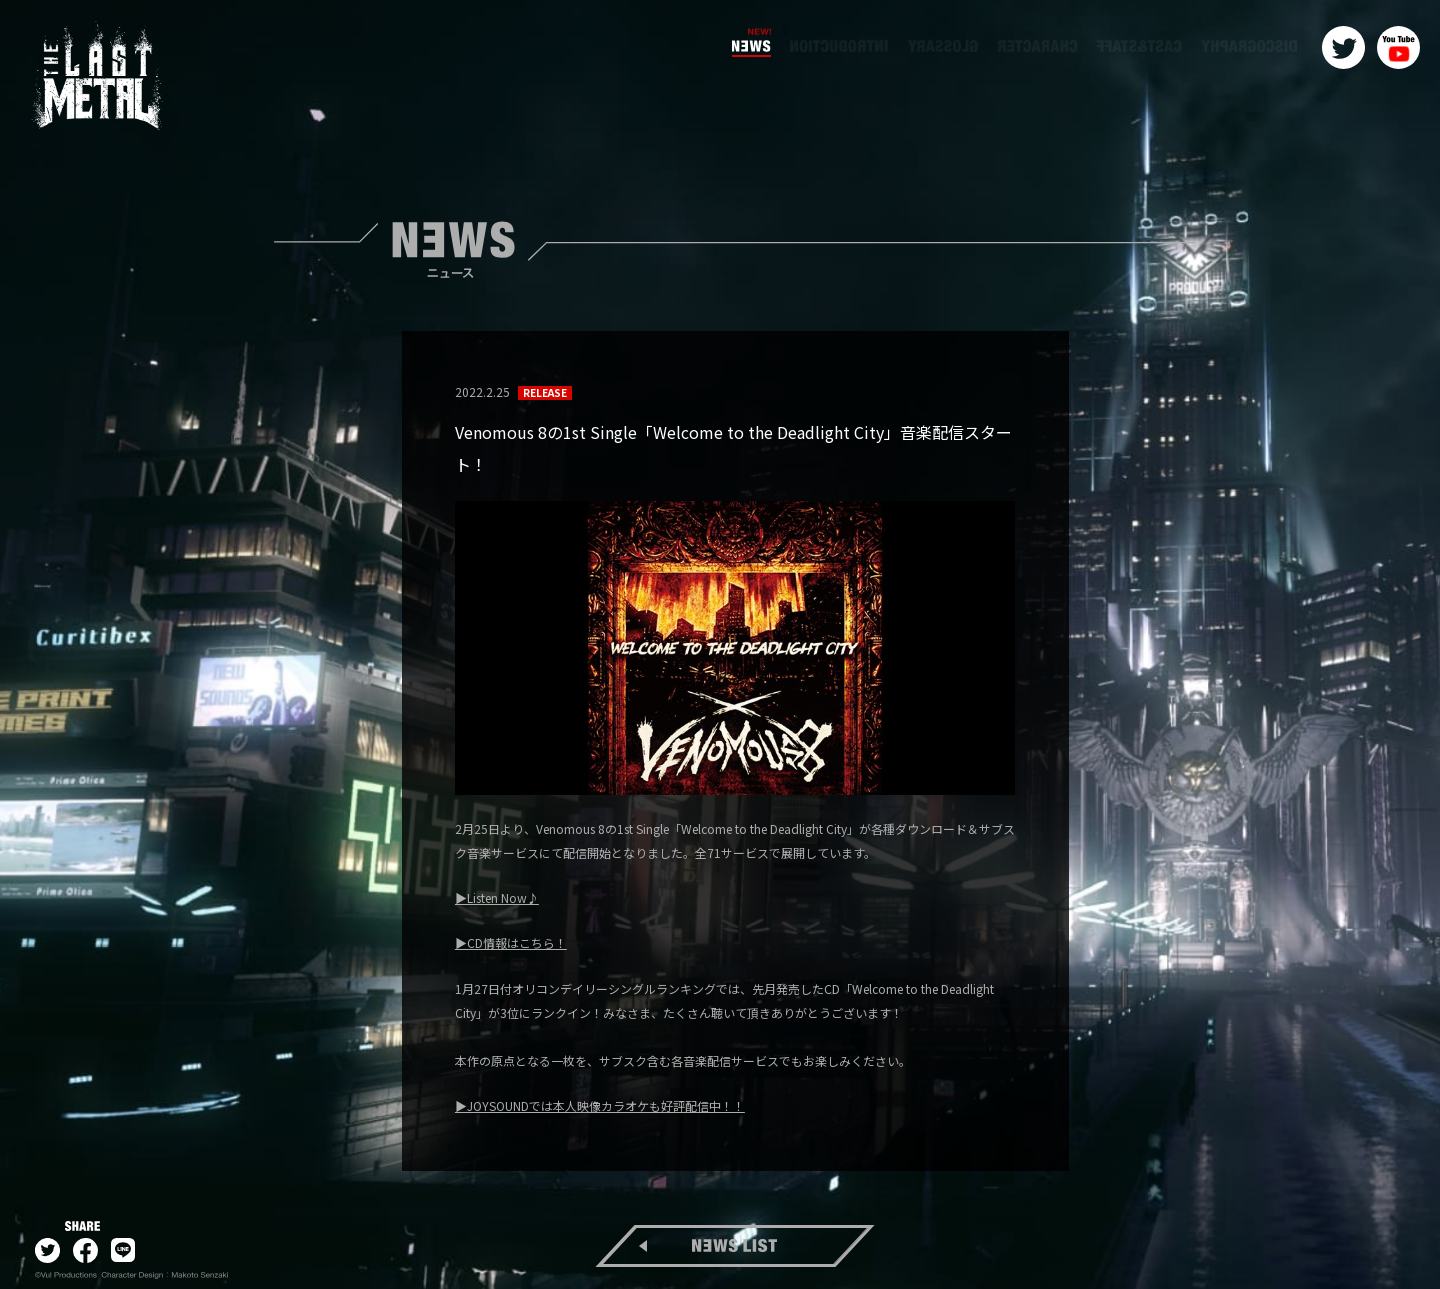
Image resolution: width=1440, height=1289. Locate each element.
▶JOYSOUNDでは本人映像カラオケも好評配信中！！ (600, 1105)
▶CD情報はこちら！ (511, 942)
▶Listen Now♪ (497, 897)
